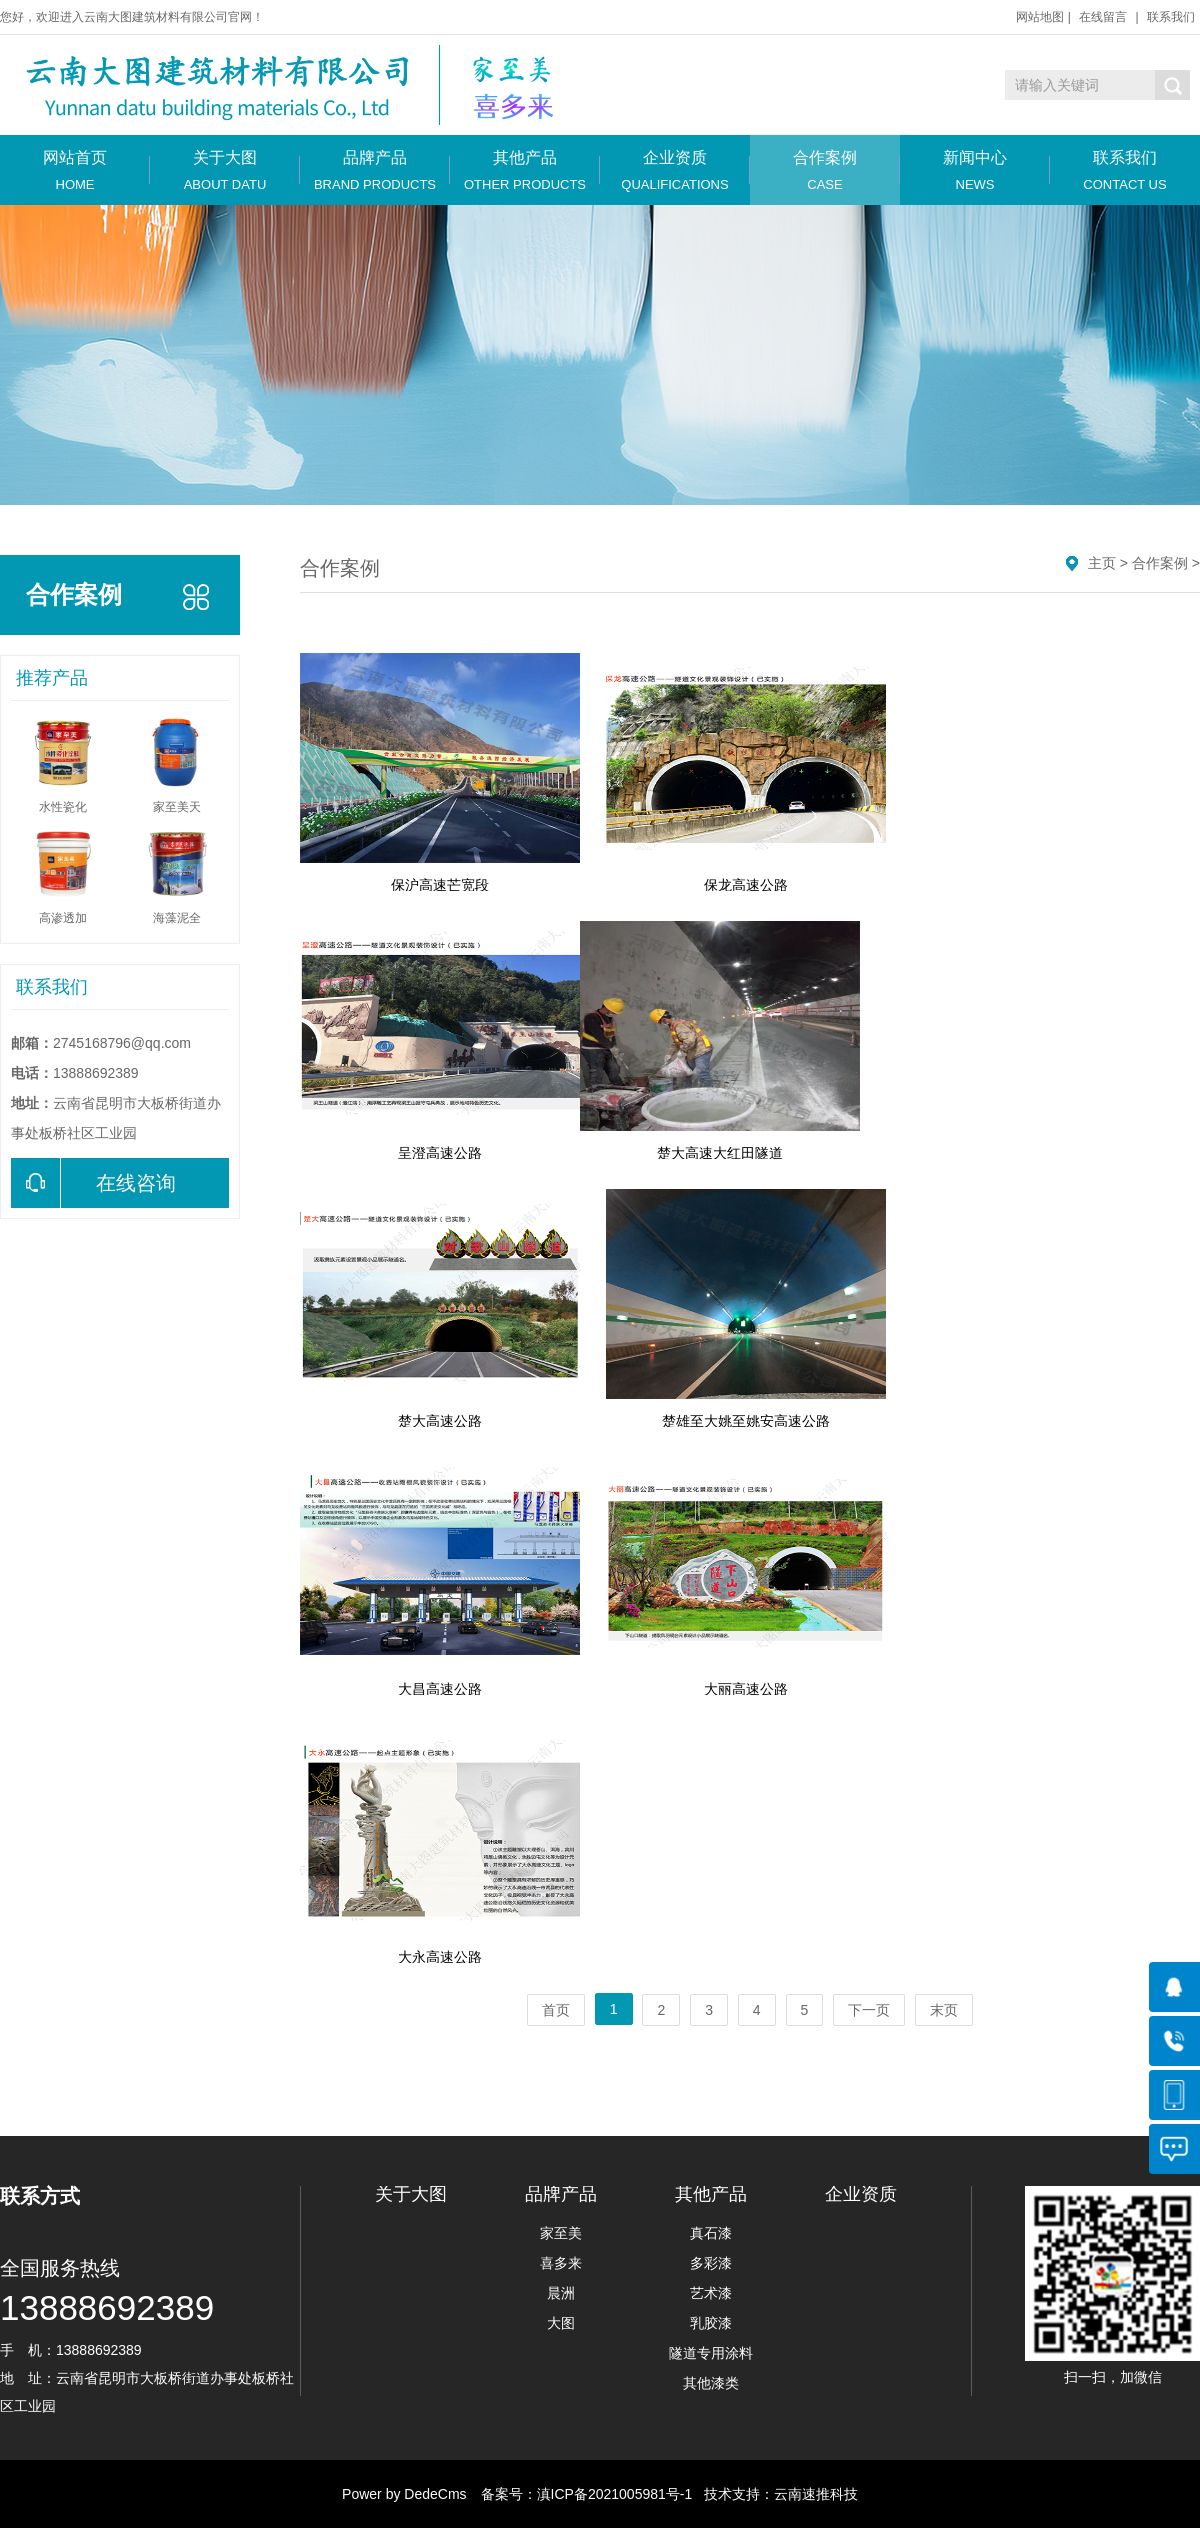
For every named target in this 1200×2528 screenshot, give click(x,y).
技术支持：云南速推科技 (775, 2494)
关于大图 (225, 170)
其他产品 (525, 170)
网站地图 (1040, 17)
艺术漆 (711, 2293)
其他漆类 (711, 2383)
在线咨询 (93, 1183)
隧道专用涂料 (711, 2353)
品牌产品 (375, 170)
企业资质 (675, 170)
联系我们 (1171, 17)
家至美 (561, 2233)
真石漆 (711, 2233)
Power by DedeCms (404, 2494)
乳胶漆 (711, 2323)
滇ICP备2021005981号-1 (615, 2494)
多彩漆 (711, 2263)
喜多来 (561, 2263)
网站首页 (75, 170)
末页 (944, 2010)
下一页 (869, 2010)
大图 (561, 2323)
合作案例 (825, 170)
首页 (556, 2010)
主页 (1102, 563)
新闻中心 (975, 170)
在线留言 (1103, 17)
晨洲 (561, 2293)
